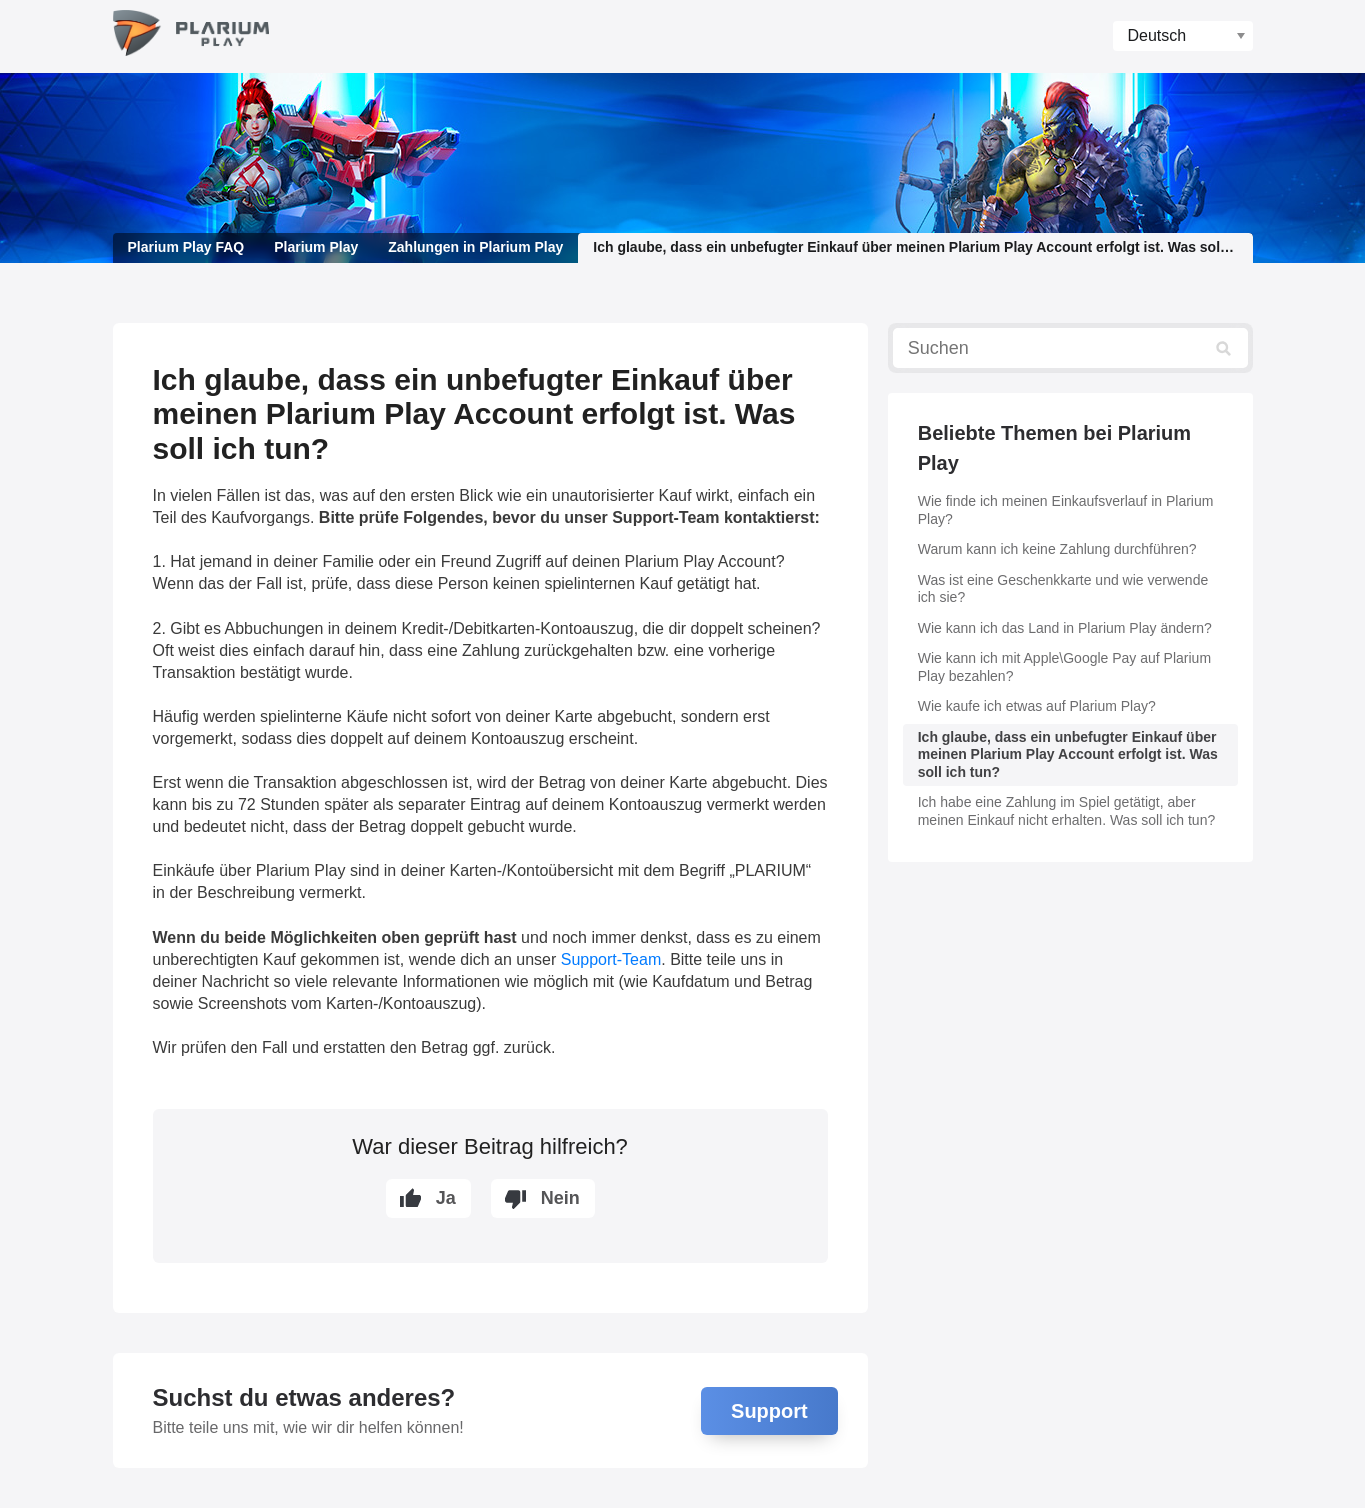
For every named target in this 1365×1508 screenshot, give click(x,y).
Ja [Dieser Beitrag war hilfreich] (446, 1198)
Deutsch (1157, 35)
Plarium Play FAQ (186, 247)
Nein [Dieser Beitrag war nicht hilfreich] (560, 1198)
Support (769, 1411)
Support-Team (611, 959)
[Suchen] (1070, 348)
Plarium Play (316, 247)
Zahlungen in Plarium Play (475, 247)
